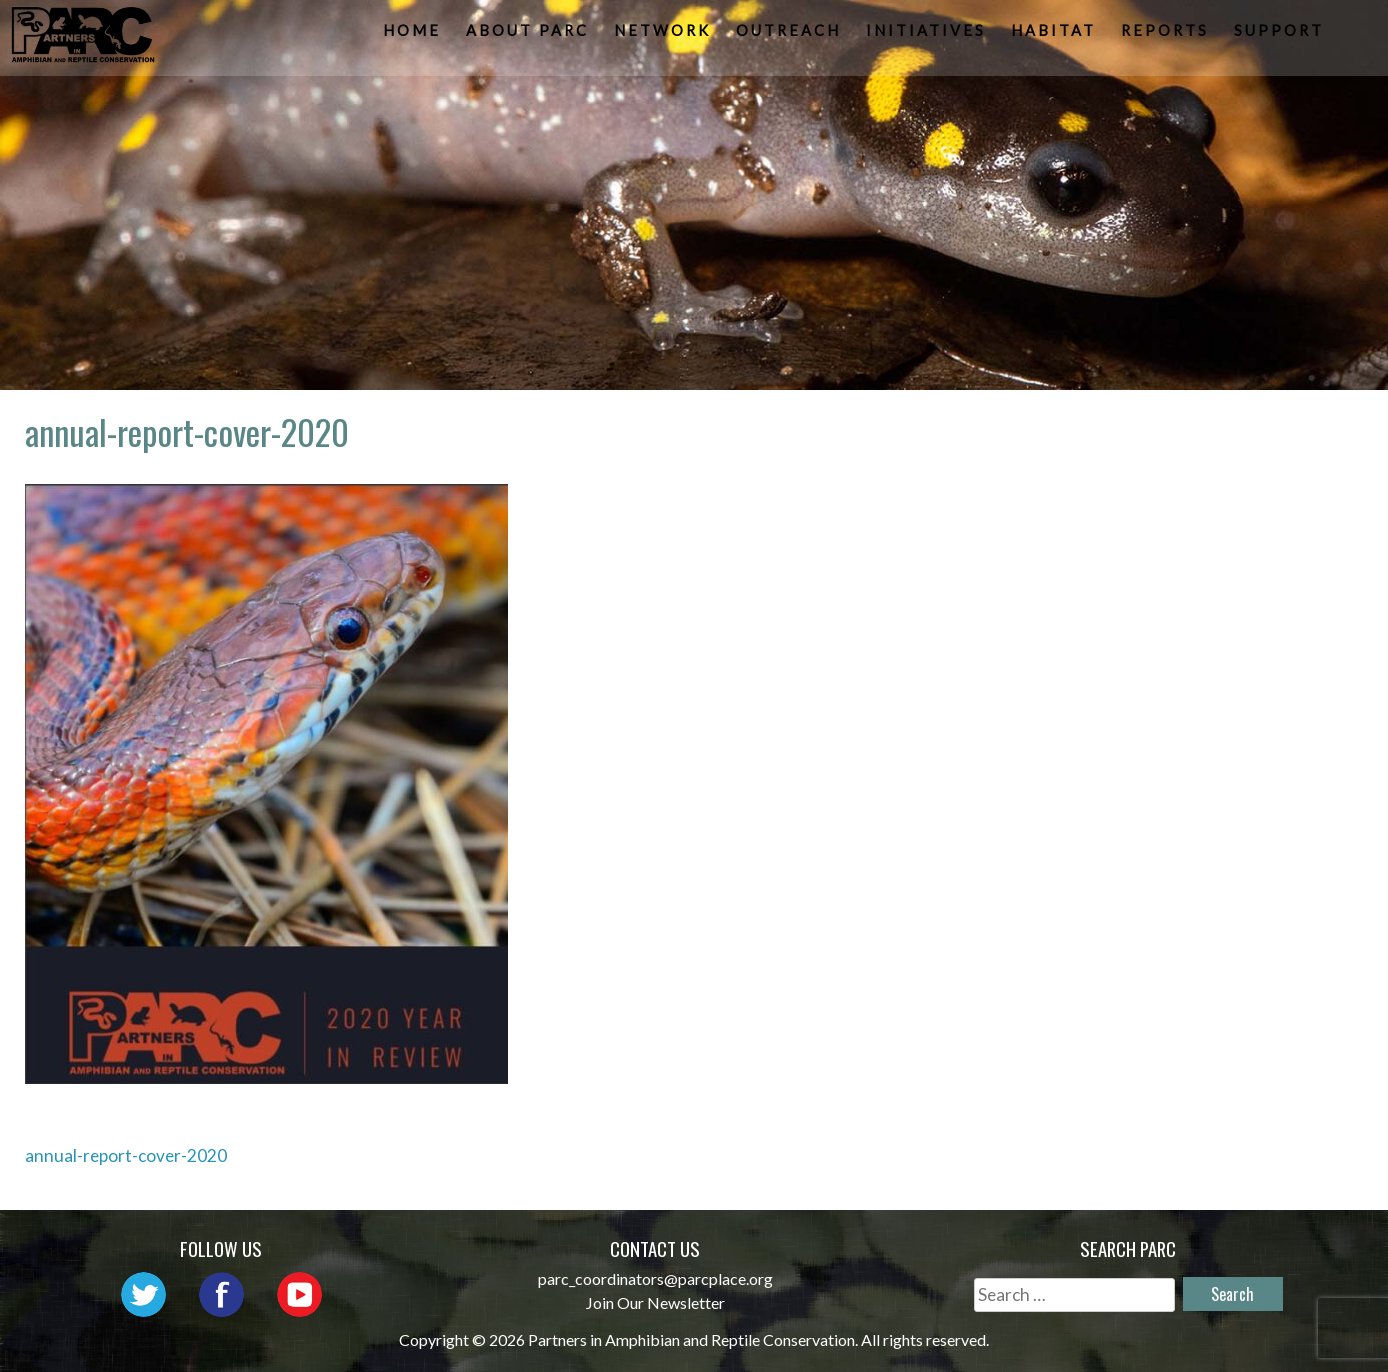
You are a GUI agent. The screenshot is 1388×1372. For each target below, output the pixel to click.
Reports (1167, 35)
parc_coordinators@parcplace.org (655, 1278)
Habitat (1055, 35)
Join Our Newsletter (655, 1302)
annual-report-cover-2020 (126, 1155)
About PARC (529, 35)
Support (1281, 35)
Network (664, 35)
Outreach (790, 35)
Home (414, 35)
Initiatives (928, 35)
